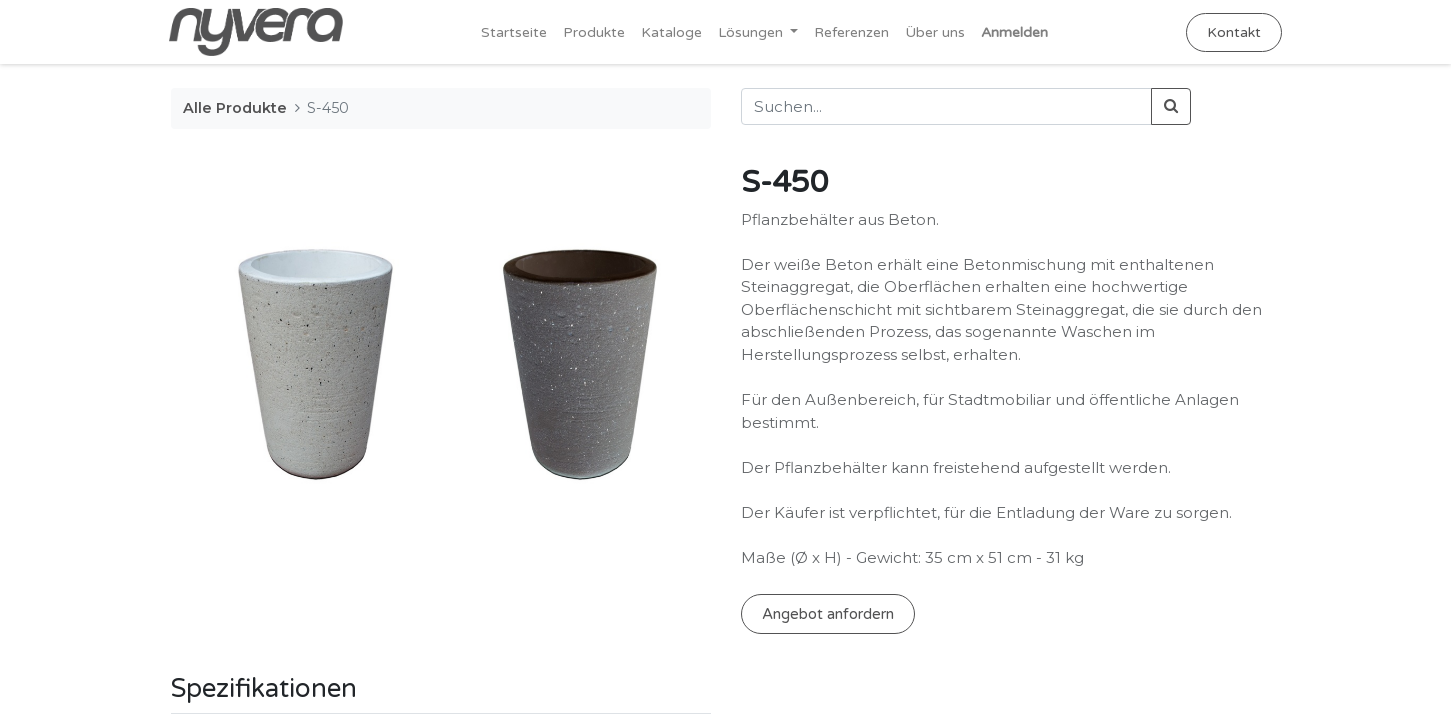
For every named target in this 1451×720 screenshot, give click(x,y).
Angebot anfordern (828, 614)
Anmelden (1014, 32)
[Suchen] (1171, 106)
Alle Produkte (235, 108)
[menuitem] (514, 32)
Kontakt (1233, 32)
